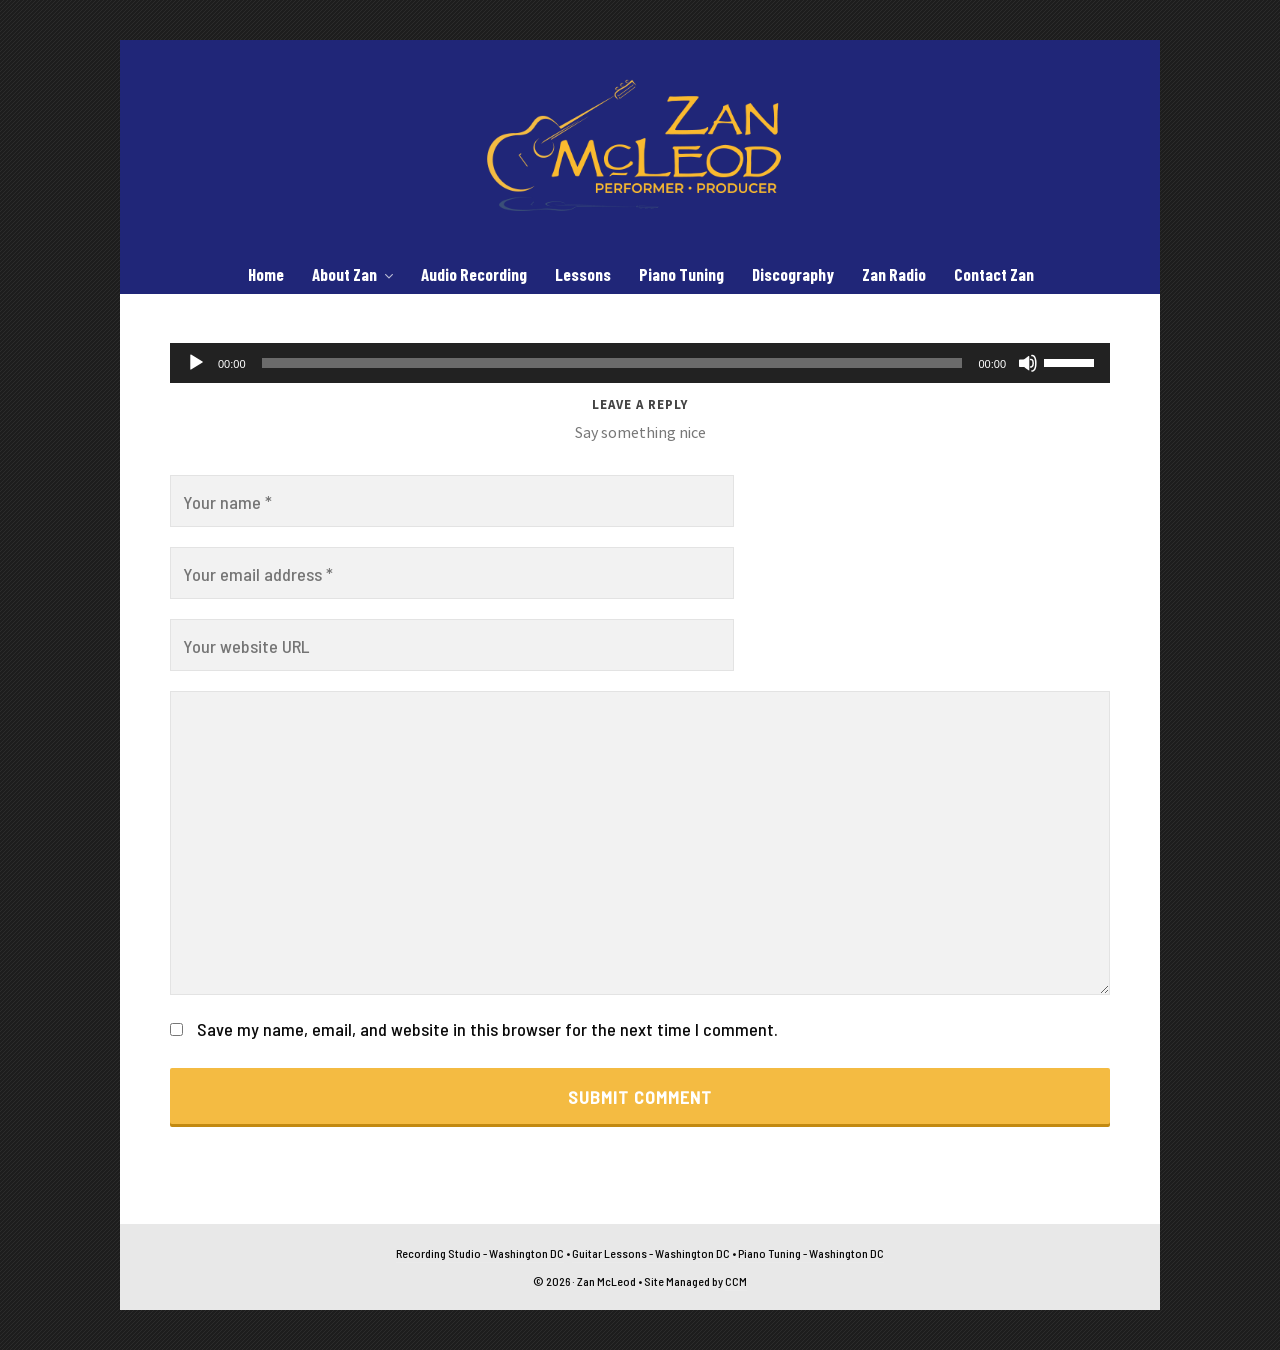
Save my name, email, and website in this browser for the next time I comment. (487, 1029)
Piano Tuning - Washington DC (811, 1253)
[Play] (196, 363)
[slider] (612, 363)
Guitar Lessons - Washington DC (651, 1253)
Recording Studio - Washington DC (480, 1253)
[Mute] (1028, 363)
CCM (736, 1281)
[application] (640, 363)
